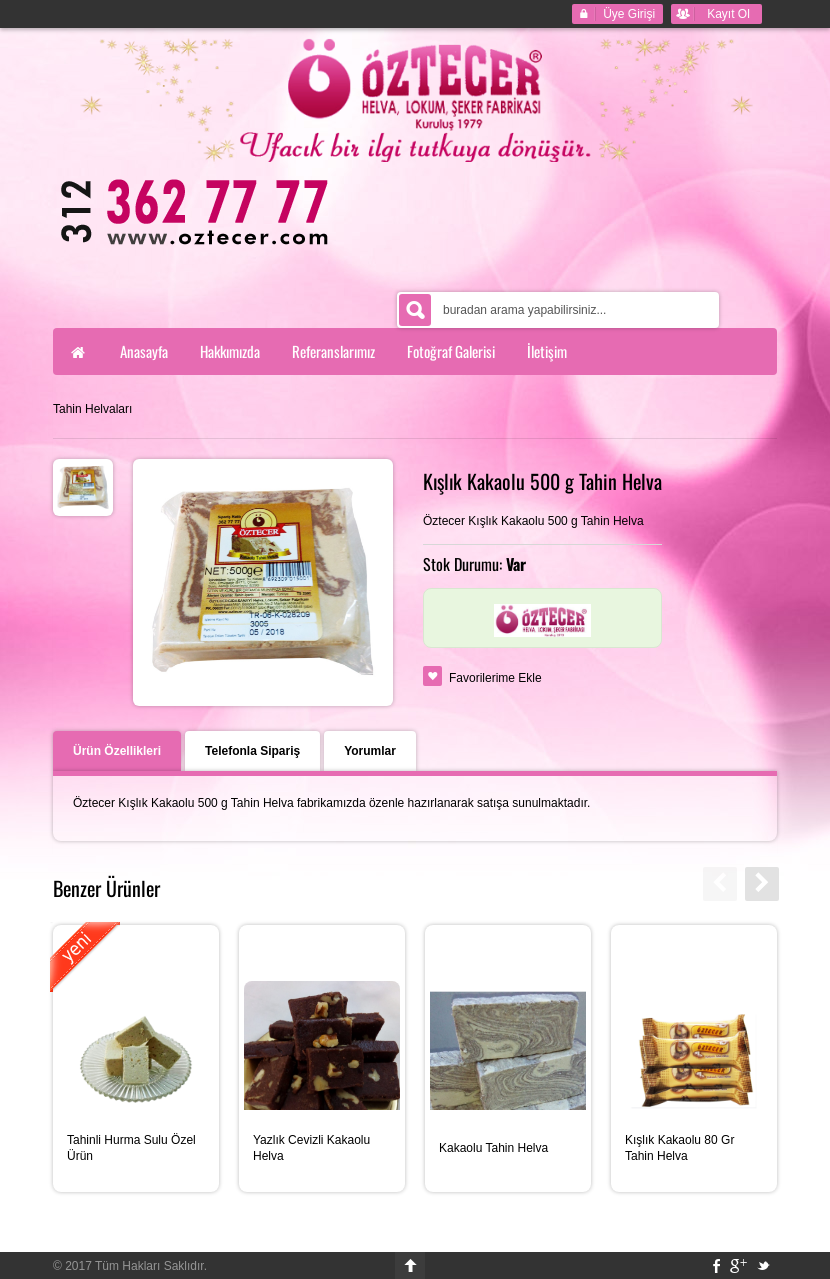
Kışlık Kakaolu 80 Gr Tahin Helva (679, 1148)
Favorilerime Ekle (495, 678)
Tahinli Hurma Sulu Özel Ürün (131, 1148)
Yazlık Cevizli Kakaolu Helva (311, 1148)
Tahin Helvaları (92, 409)
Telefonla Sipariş (252, 751)
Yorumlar (370, 751)
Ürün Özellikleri (117, 751)
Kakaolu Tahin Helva (493, 1148)
